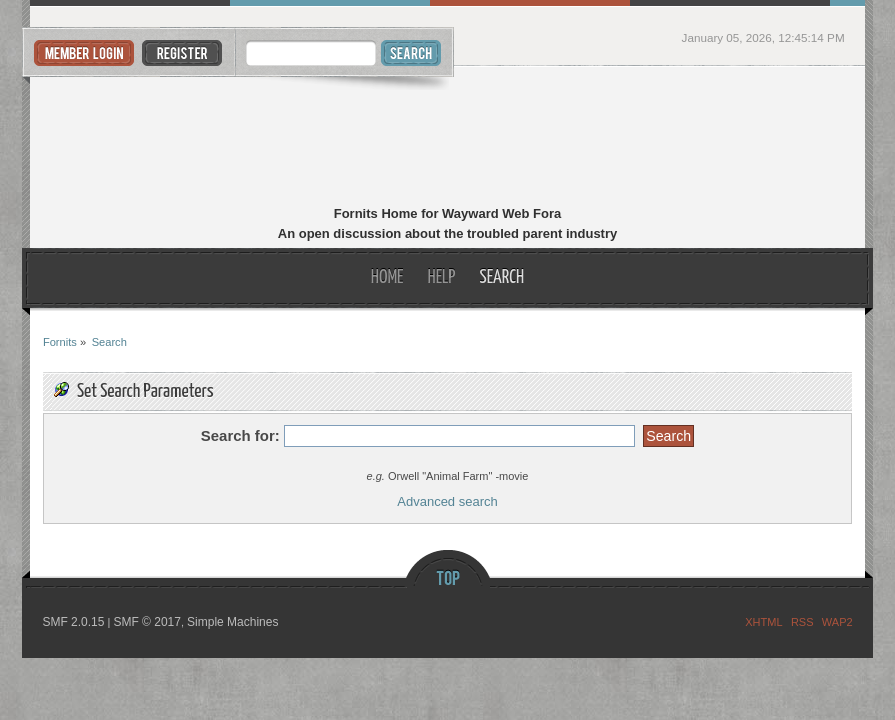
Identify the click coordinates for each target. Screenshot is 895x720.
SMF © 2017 (147, 622)
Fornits (447, 138)
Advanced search (447, 501)
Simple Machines (232, 622)
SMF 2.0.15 (73, 622)
